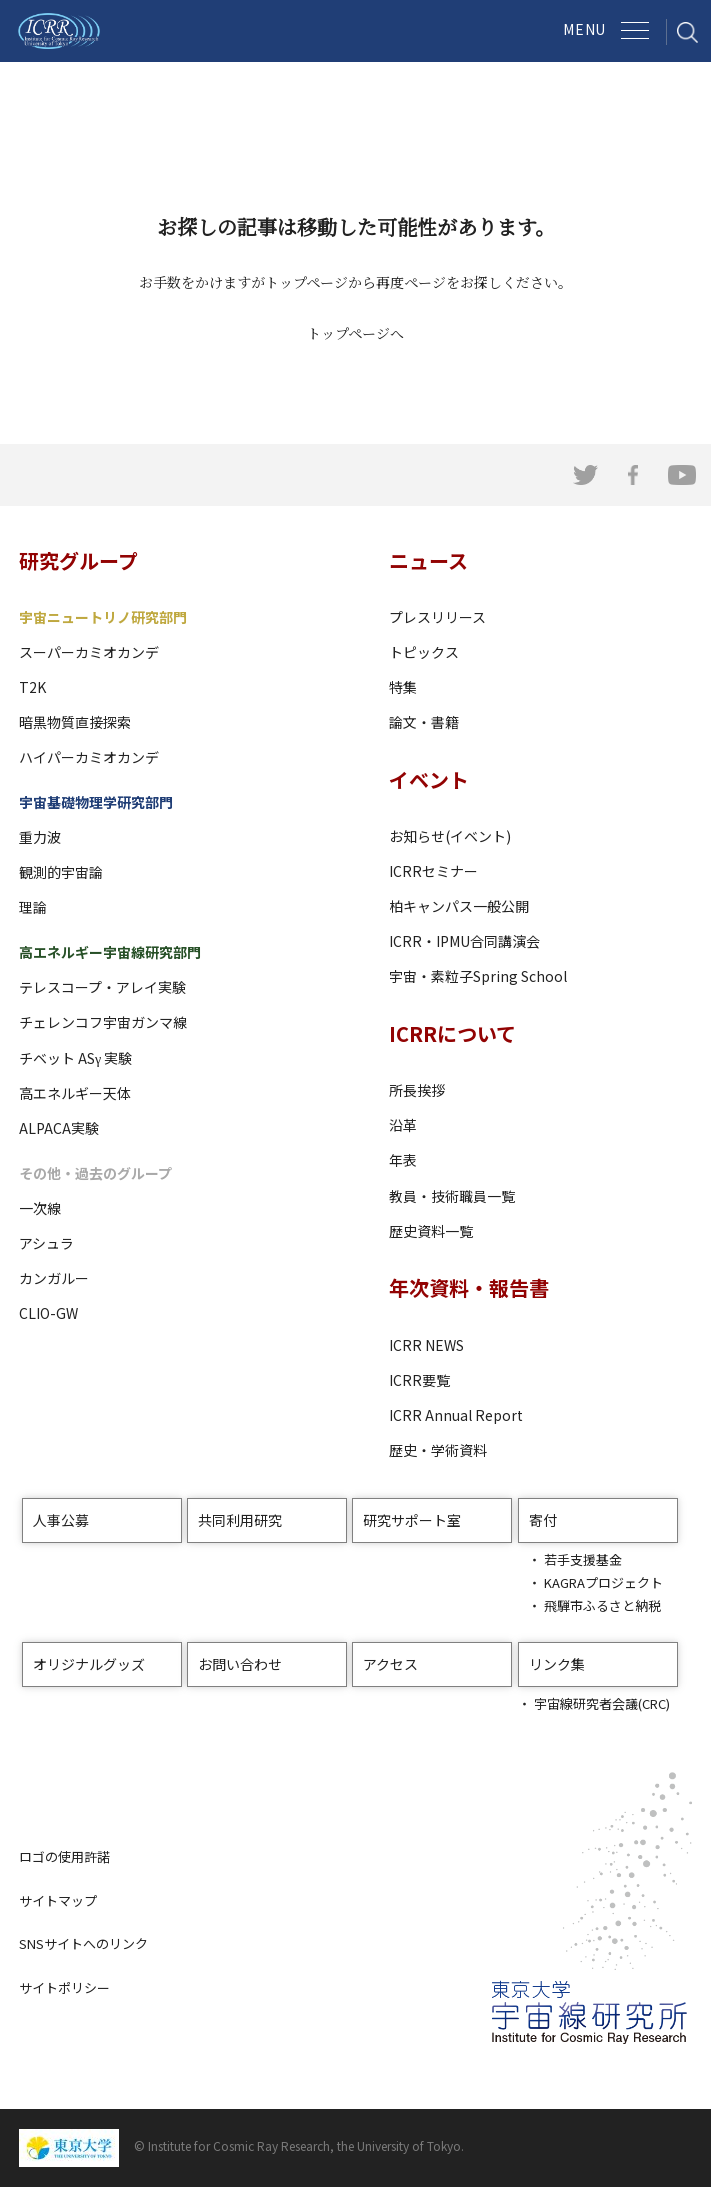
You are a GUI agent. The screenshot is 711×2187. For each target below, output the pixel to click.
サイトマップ (58, 1900)
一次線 (40, 1208)
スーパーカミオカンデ (89, 652)
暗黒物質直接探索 (75, 722)
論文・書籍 (424, 722)
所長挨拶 (417, 1090)
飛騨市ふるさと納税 (602, 1605)
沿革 (403, 1125)
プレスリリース (437, 617)
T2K (32, 687)
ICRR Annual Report (456, 1415)
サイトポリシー (64, 1987)
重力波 (40, 837)
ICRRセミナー (433, 871)
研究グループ (78, 560)
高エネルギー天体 (75, 1093)
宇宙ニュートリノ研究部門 (103, 617)
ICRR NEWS (426, 1345)
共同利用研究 (240, 1520)
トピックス (424, 652)
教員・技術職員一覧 (452, 1196)
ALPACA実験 (59, 1128)
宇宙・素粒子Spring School (478, 976)
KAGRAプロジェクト (603, 1582)
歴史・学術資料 (438, 1450)
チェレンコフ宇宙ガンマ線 (103, 1022)
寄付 (543, 1520)
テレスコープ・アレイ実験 (102, 987)
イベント (429, 779)
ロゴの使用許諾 (64, 1856)
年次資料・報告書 (469, 1287)
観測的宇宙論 (61, 872)
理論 (33, 907)
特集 (403, 687)
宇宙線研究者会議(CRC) (602, 1703)
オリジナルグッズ (89, 1664)
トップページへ (355, 333)
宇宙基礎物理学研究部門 (96, 802)
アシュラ (46, 1243)
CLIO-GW (48, 1313)
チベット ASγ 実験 (75, 1058)
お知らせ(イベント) (450, 836)
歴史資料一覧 (431, 1231)
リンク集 (557, 1664)
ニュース (428, 560)
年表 (403, 1160)
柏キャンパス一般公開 (459, 906)
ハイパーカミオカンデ (89, 757)
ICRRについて (452, 1033)
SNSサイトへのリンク (83, 1943)
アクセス (390, 1664)
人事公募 (61, 1520)
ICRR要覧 (419, 1380)
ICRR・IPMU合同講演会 (464, 941)
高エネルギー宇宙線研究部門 (110, 952)
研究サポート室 (412, 1520)
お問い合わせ (240, 1664)
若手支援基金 (583, 1559)
